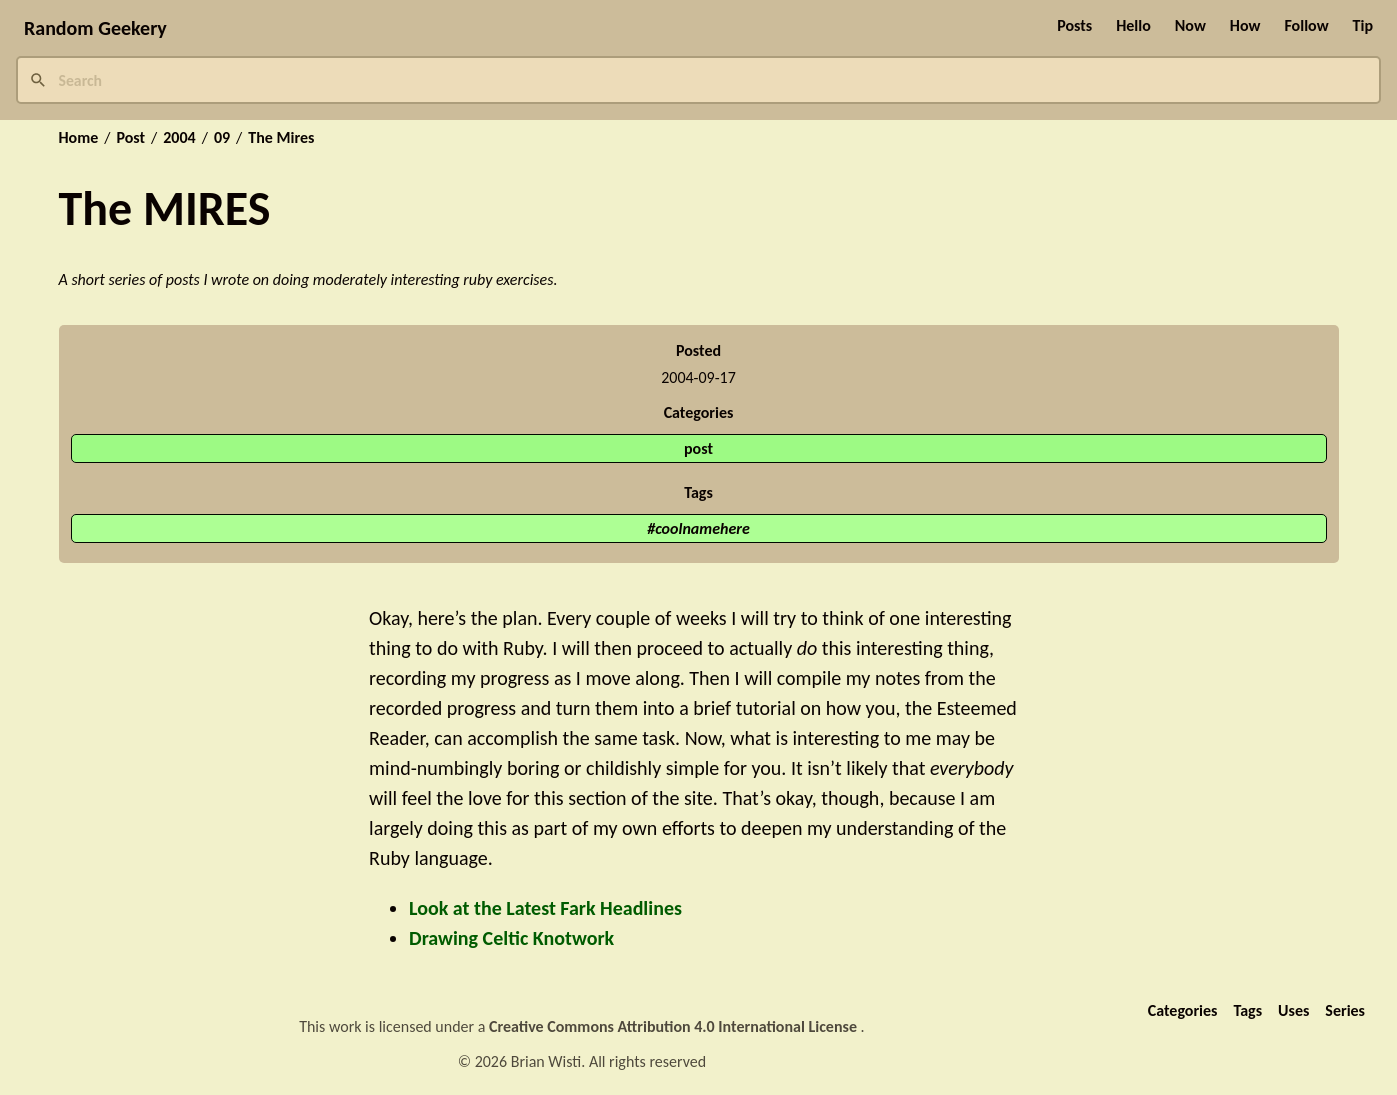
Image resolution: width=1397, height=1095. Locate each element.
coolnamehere (702, 528)
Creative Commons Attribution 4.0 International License (675, 1026)
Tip (1363, 25)
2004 (179, 138)
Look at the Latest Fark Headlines (545, 908)
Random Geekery (95, 28)
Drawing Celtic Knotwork (511, 938)
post (698, 448)
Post (130, 138)
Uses (1293, 1010)
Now (1190, 25)
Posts (1074, 25)
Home (79, 138)
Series (1345, 1010)
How (1245, 25)
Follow (1306, 25)
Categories (1183, 1010)
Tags (1247, 1010)
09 (222, 138)
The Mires (281, 138)
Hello (1133, 25)
